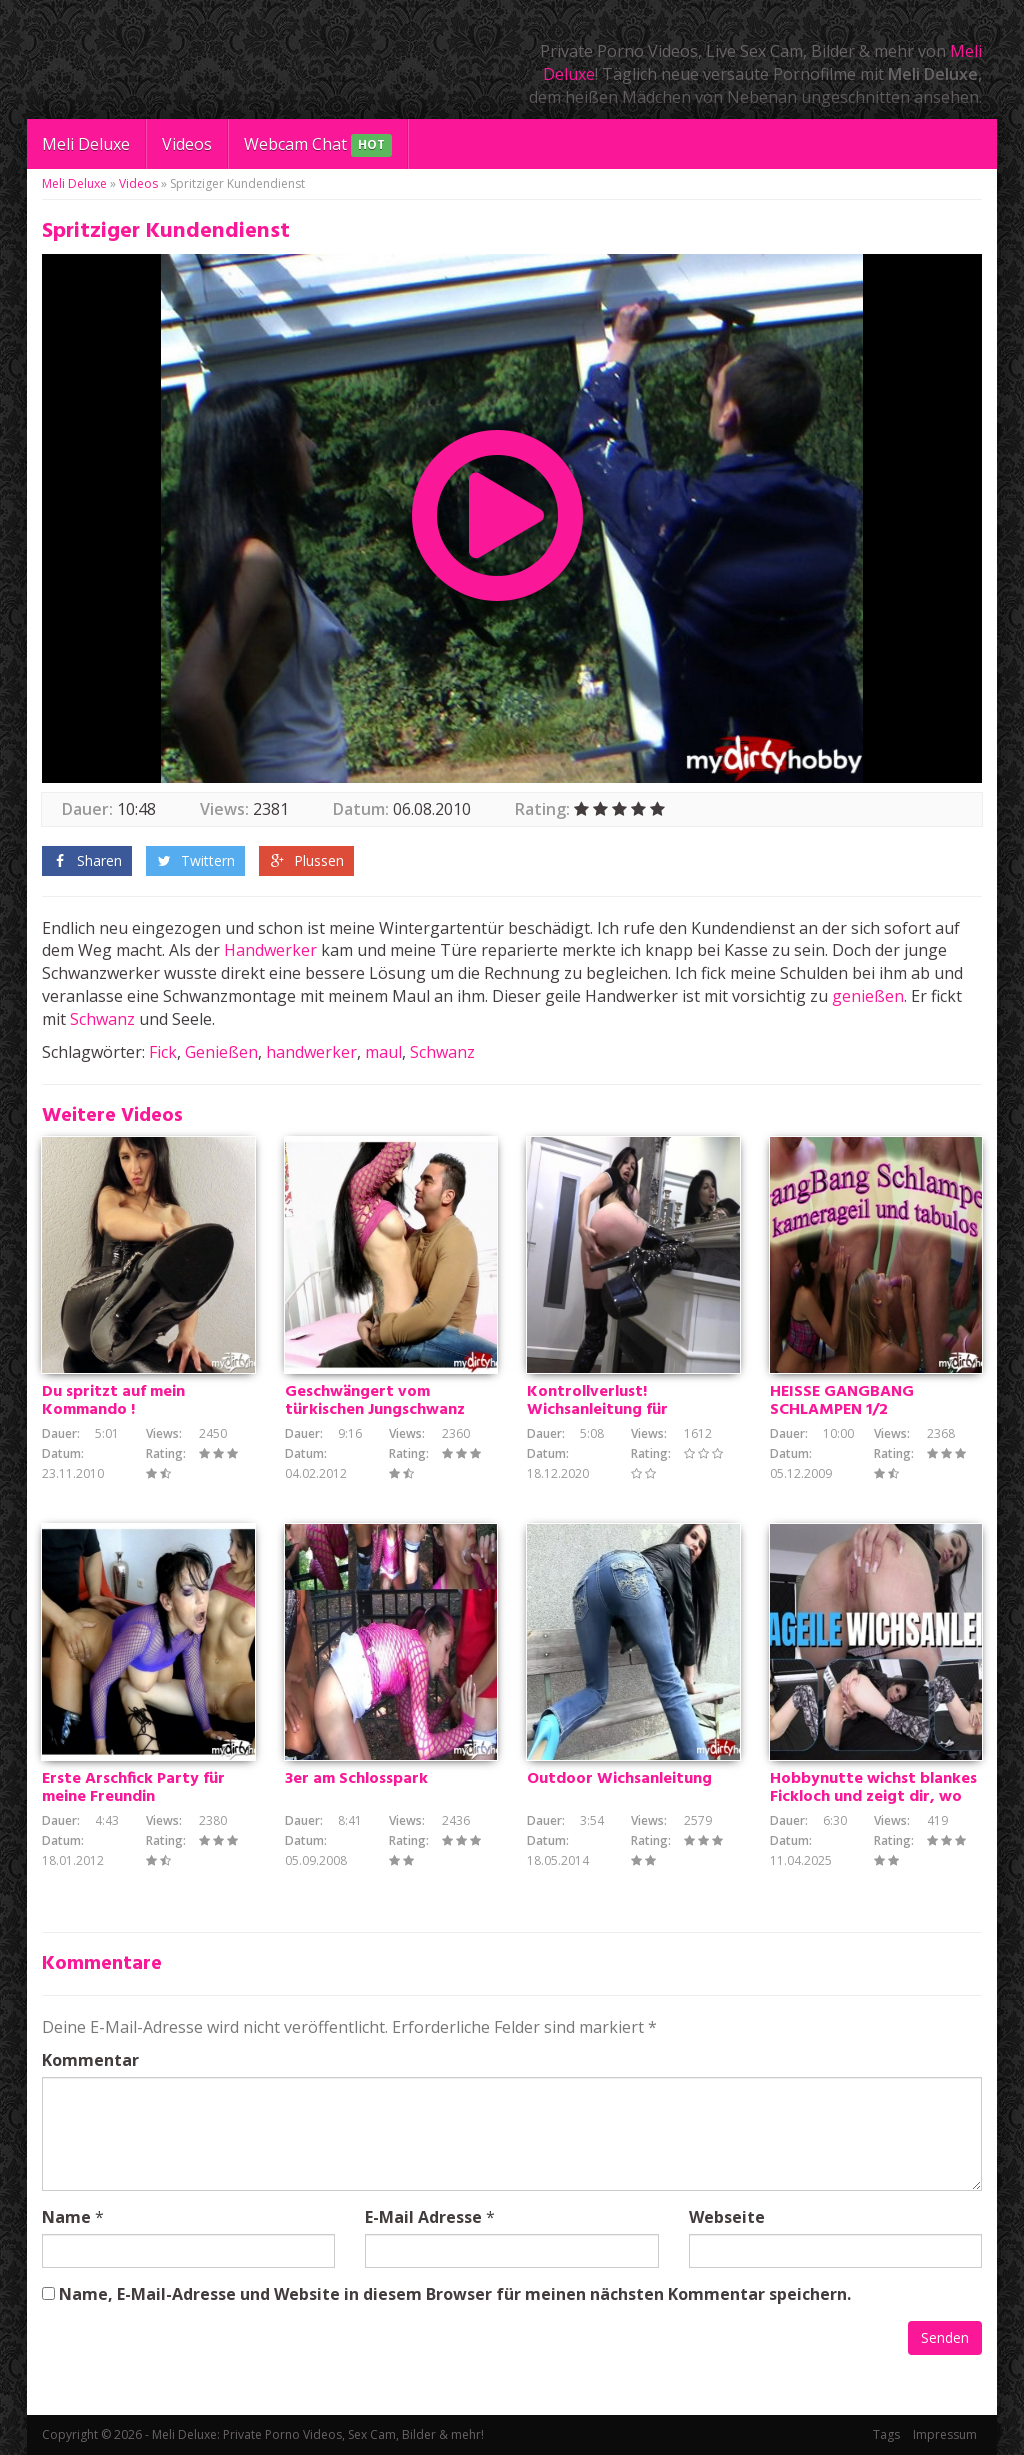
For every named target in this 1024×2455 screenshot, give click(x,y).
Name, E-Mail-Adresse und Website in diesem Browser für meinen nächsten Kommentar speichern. (455, 2294)
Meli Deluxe (86, 144)
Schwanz (102, 1019)
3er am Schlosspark (356, 1779)
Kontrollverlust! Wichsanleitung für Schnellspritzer (597, 1410)
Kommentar (90, 2060)
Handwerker (270, 950)
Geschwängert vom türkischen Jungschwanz (375, 1401)
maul (383, 1052)
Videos (187, 144)
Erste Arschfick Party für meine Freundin (133, 1788)
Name (66, 2217)
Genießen (221, 1052)
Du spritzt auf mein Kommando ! (113, 1401)
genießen (868, 996)
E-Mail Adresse (423, 2217)
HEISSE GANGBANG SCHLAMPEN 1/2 (842, 1401)
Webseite (727, 2217)
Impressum (945, 2434)
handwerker (311, 1052)
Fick (163, 1052)
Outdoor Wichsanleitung (619, 1779)
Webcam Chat (318, 145)
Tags (886, 2434)
